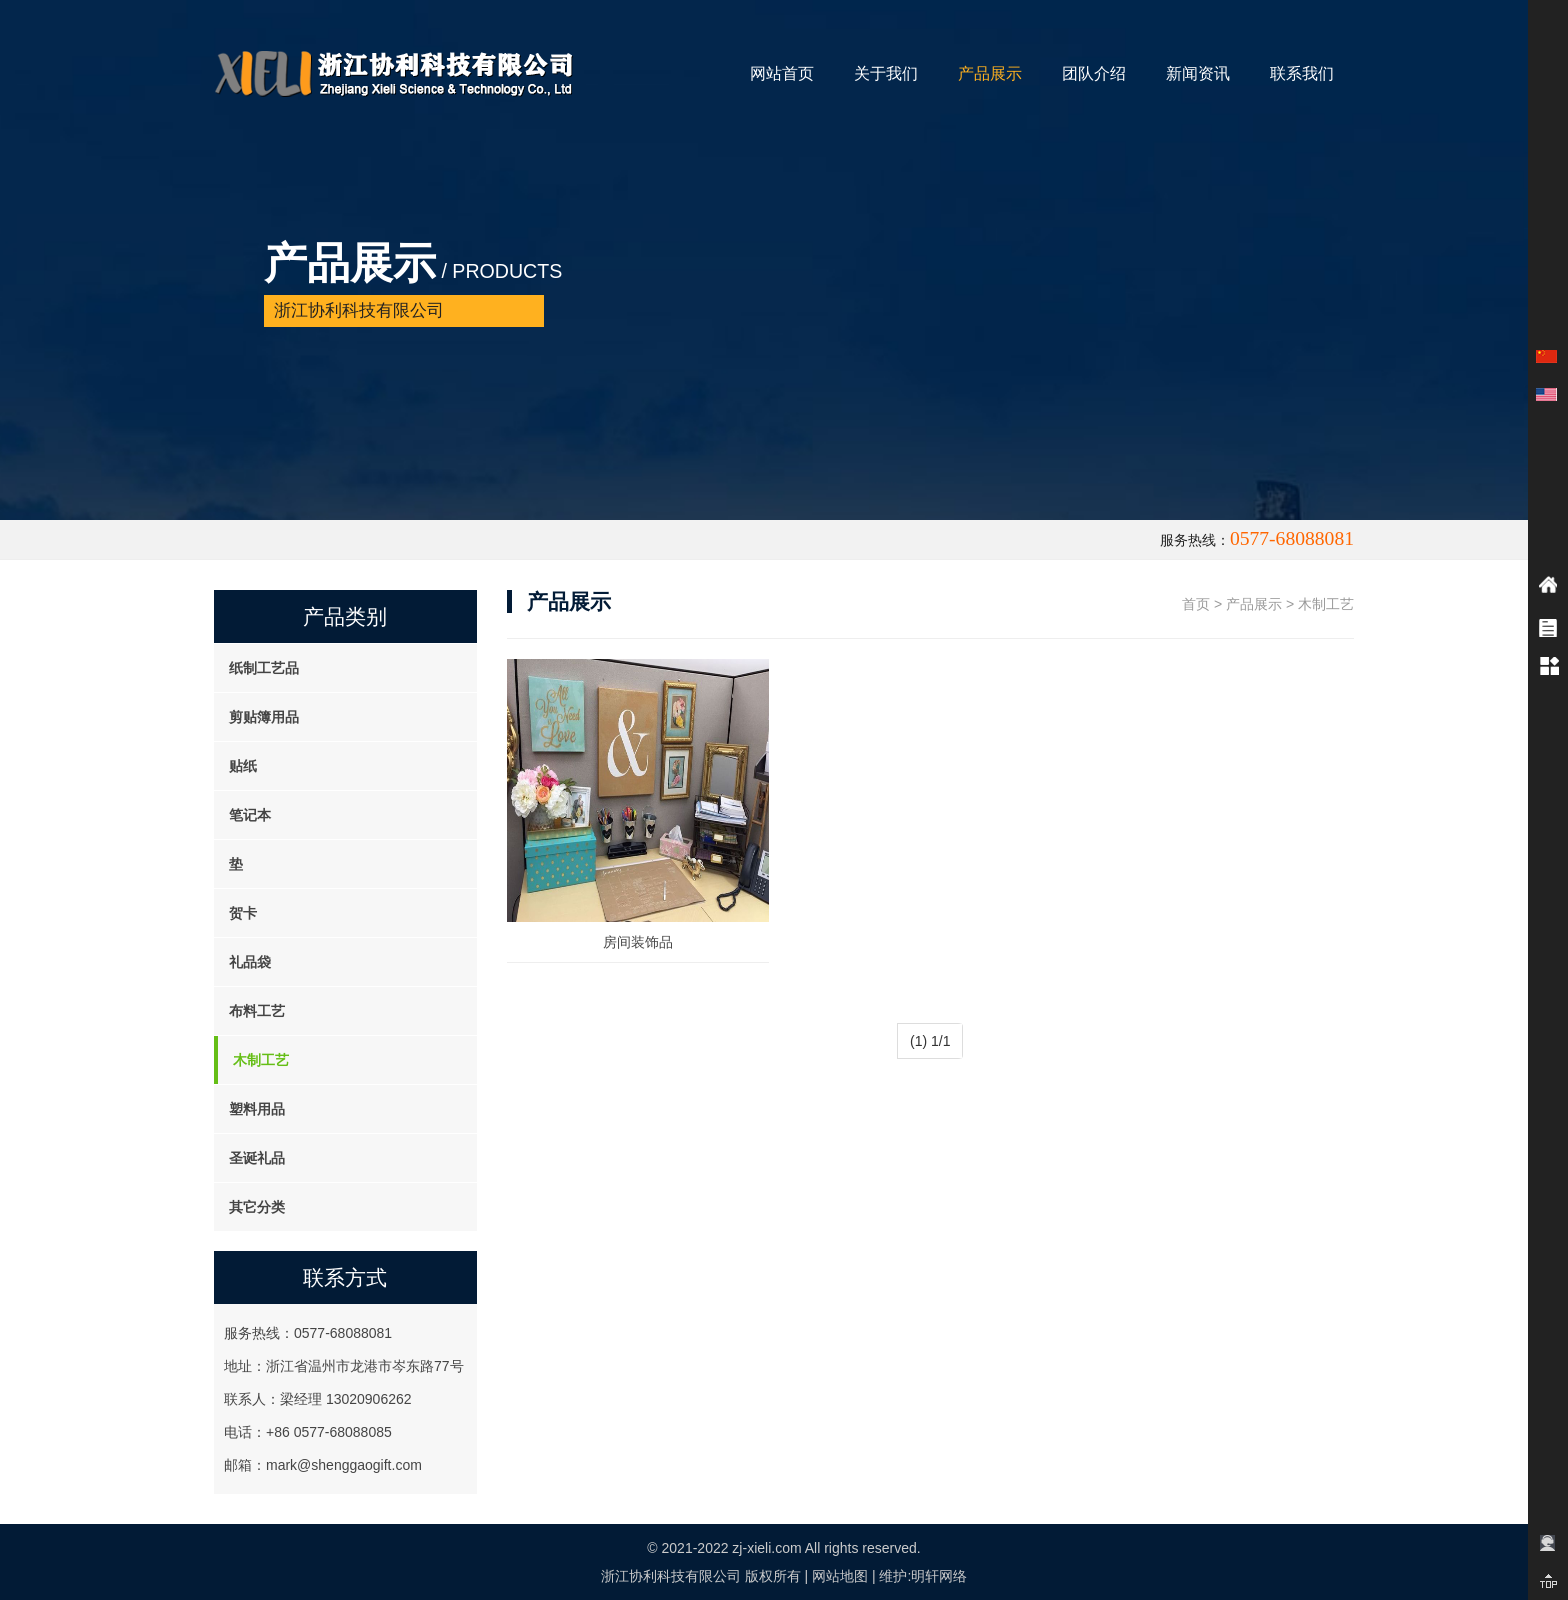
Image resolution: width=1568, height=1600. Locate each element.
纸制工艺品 (264, 668)
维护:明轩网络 (923, 1576)
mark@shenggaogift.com (344, 1465)
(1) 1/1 (930, 1041)
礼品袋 (250, 962)
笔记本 (250, 815)
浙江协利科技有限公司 (671, 1576)
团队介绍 (1094, 73)
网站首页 (782, 73)
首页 (1196, 604)
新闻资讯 (1198, 73)
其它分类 (257, 1207)
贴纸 (243, 766)
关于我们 (886, 73)
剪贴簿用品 (264, 717)
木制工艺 (261, 1060)
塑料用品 (257, 1109)
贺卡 (243, 913)
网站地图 (840, 1576)
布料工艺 (257, 1011)
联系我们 (1302, 73)
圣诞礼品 (257, 1158)
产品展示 (990, 73)
